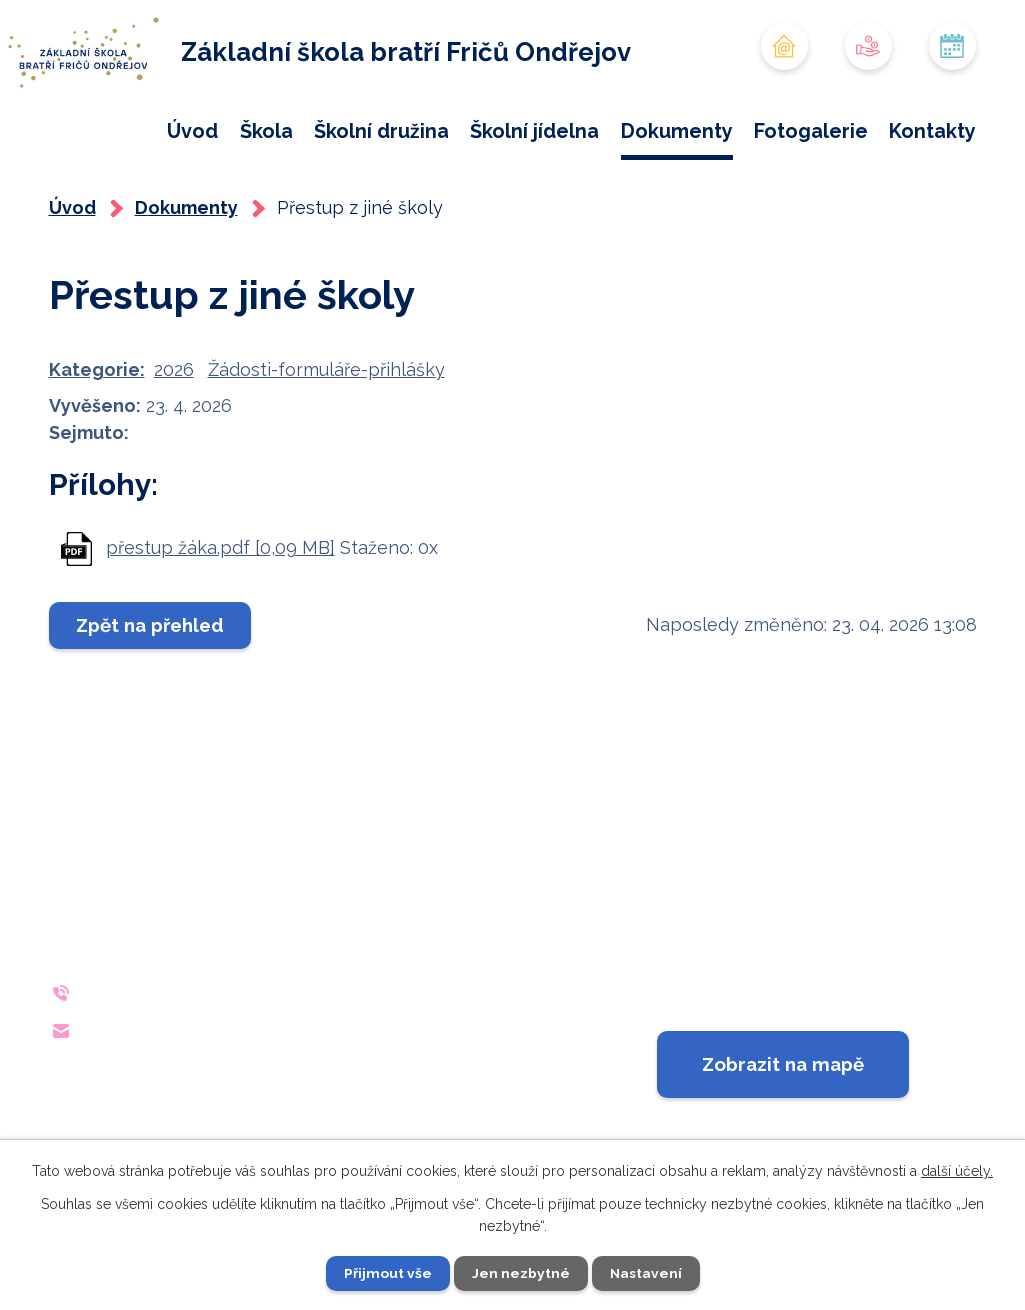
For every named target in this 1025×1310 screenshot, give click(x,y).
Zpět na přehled (151, 690)
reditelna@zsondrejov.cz (248, 1094)
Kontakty (932, 131)
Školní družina (381, 131)
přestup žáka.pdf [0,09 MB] (220, 611)
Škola (266, 131)
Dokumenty (677, 131)
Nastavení (645, 1273)
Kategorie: (97, 434)
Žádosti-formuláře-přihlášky (326, 434)
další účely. (957, 1170)
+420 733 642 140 (211, 1056)
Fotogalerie (811, 131)
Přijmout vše (387, 1273)
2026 (174, 434)
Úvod (192, 131)
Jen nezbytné (520, 1273)
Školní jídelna (534, 131)
